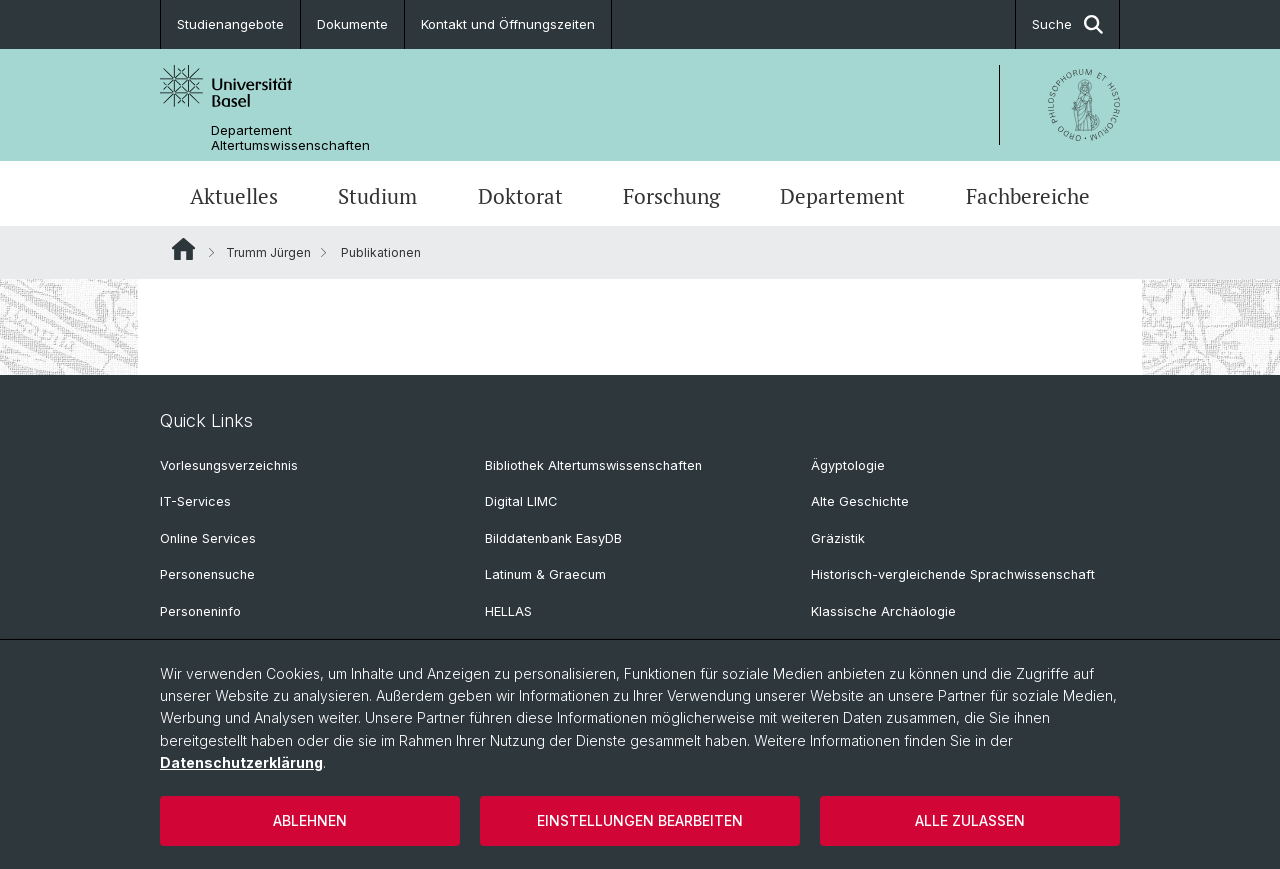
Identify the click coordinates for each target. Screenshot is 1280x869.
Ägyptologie (848, 465)
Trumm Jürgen (268, 252)
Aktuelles (234, 196)
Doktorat (520, 196)
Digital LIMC (521, 501)
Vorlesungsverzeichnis (229, 465)
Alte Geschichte (860, 501)
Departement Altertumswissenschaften (290, 138)
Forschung (671, 196)
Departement (842, 196)
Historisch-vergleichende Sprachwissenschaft (953, 574)
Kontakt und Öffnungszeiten (508, 24)
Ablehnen (310, 820)
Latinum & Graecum (545, 574)
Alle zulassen (970, 820)
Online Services (208, 538)
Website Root (183, 249)
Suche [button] (1067, 24)
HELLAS (508, 611)
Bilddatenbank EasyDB (553, 538)
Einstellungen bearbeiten (640, 820)
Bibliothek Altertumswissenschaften (593, 465)
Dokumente (352, 24)
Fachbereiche (1028, 196)
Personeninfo (200, 611)
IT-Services (195, 501)
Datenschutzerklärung (241, 762)
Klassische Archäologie (883, 611)
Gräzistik (838, 538)
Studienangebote (230, 24)
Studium (377, 196)
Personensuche (207, 574)
